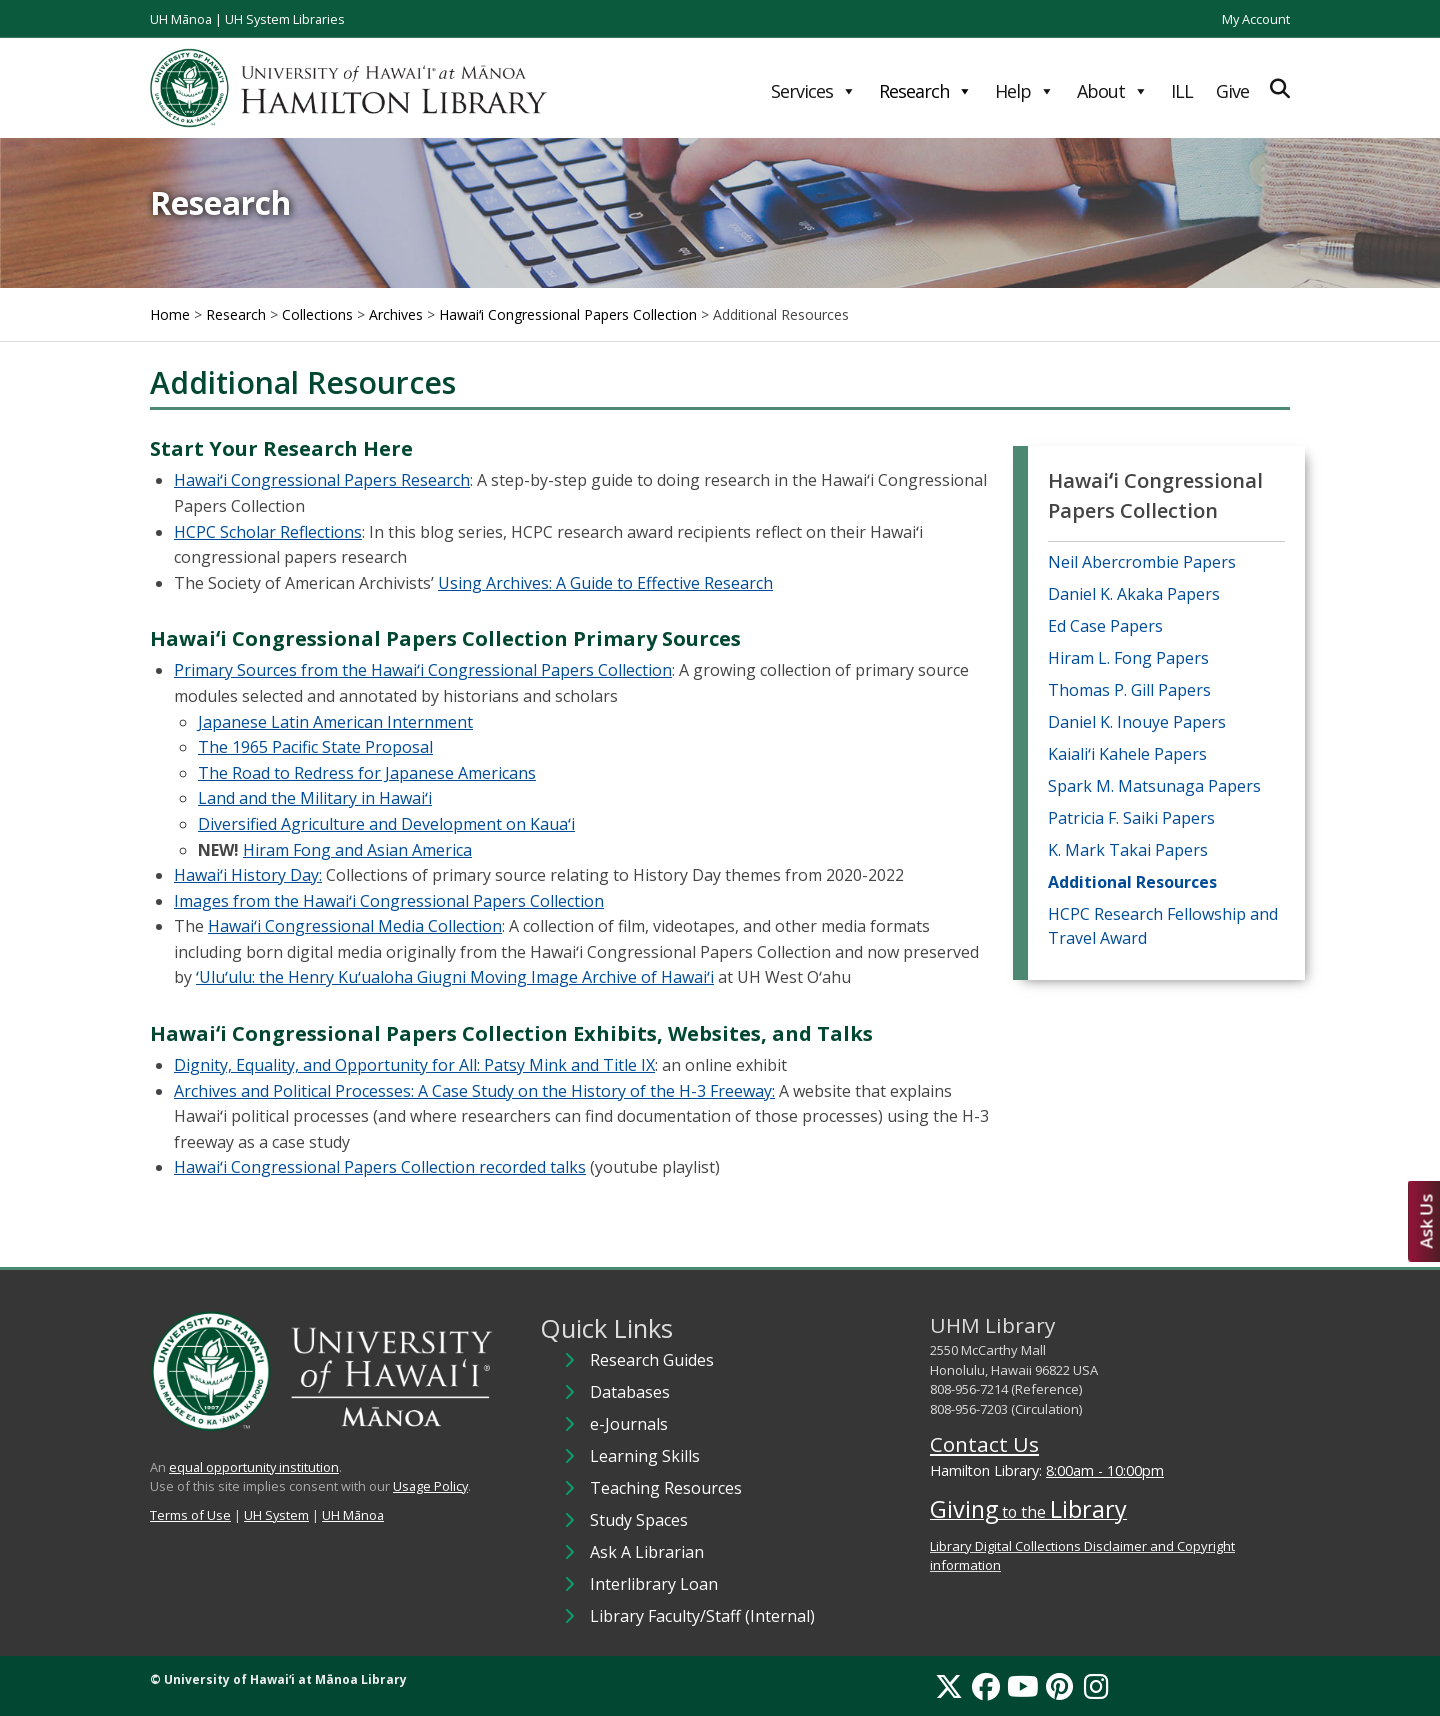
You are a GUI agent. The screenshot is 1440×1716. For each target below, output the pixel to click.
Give (1232, 91)
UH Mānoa (181, 19)
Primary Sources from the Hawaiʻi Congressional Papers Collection (423, 670)
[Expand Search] (1280, 88)
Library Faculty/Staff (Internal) (702, 1616)
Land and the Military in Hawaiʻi (315, 798)
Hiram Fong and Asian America (357, 850)
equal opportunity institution (254, 1467)
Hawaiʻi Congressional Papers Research (322, 480)
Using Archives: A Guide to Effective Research (605, 583)
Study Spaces (639, 1520)
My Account (1256, 19)
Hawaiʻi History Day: (248, 875)
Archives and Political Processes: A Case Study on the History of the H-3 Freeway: (474, 1091)
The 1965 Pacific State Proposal (315, 747)
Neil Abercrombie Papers (1142, 562)
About (1112, 91)
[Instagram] (1096, 1686)
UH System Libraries (285, 19)
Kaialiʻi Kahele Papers (1127, 754)
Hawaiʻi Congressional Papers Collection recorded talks (380, 1167)
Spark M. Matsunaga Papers (1154, 786)
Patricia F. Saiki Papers (1131, 818)
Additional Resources (1132, 882)
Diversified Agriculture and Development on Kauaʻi (386, 824)
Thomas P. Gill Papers (1129, 690)
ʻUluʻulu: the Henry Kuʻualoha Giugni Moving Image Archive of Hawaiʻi (455, 977)
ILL (1182, 91)
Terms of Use (190, 1515)
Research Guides (652, 1360)
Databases (630, 1392)
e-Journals (629, 1424)
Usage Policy (430, 1486)
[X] (949, 1686)
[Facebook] (986, 1686)
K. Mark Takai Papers (1128, 850)
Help (1024, 91)
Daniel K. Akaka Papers (1134, 594)
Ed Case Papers (1105, 626)
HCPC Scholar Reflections (268, 532)
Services (813, 91)
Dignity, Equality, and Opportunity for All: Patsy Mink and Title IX (414, 1065)
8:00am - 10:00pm (1105, 1470)
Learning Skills (645, 1456)
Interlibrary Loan (654, 1584)
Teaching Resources (666, 1488)
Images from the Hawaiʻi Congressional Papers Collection (389, 901)
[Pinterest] (1059, 1686)
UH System (276, 1515)
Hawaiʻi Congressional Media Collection (355, 926)
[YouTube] (1023, 1686)
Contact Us (984, 1444)
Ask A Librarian (647, 1552)
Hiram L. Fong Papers (1128, 658)
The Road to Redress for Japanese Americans (367, 773)
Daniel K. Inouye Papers (1137, 722)
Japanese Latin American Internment (335, 722)
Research (925, 91)
